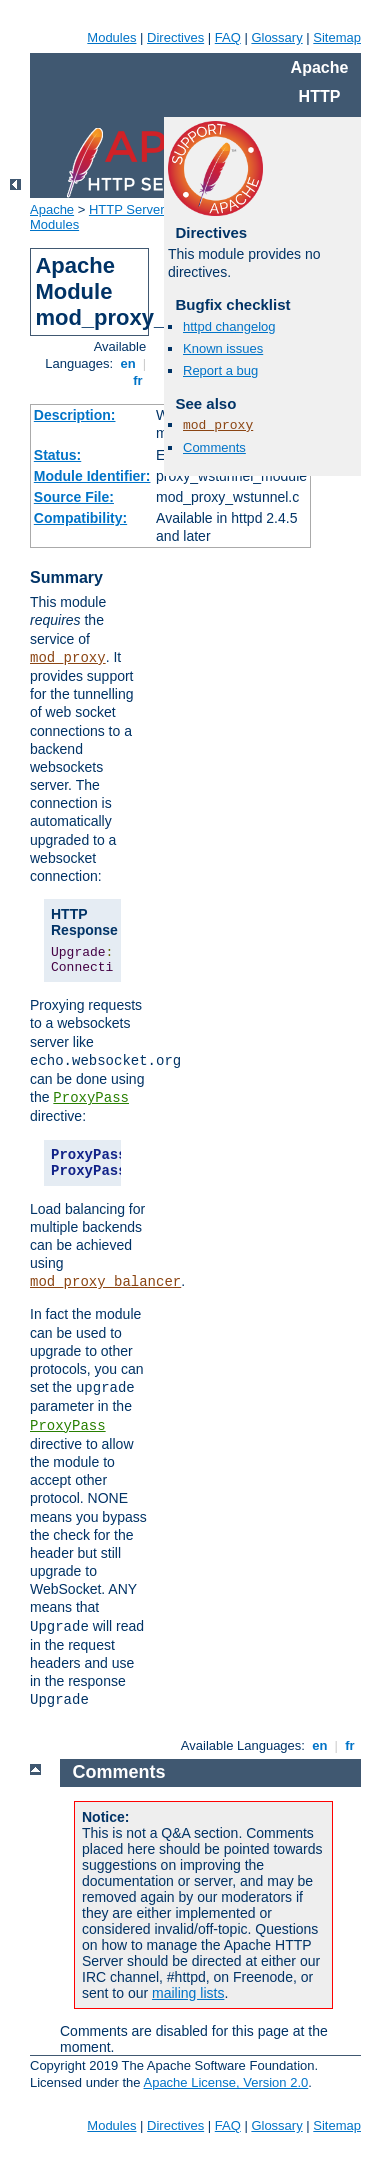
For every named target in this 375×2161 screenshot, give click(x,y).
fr (138, 380)
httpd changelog (229, 326)
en (128, 363)
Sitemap (337, 37)
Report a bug (220, 370)
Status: (57, 455)
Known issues (223, 348)
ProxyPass (91, 1098)
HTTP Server (127, 209)
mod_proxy (68, 658)
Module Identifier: (92, 476)
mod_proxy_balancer (105, 1282)
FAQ (228, 37)
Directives (175, 37)
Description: (75, 415)
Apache (52, 209)
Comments (214, 447)
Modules (111, 37)
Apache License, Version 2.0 (225, 2082)
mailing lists (188, 1993)
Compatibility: (80, 518)
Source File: (74, 497)
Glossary (276, 37)
